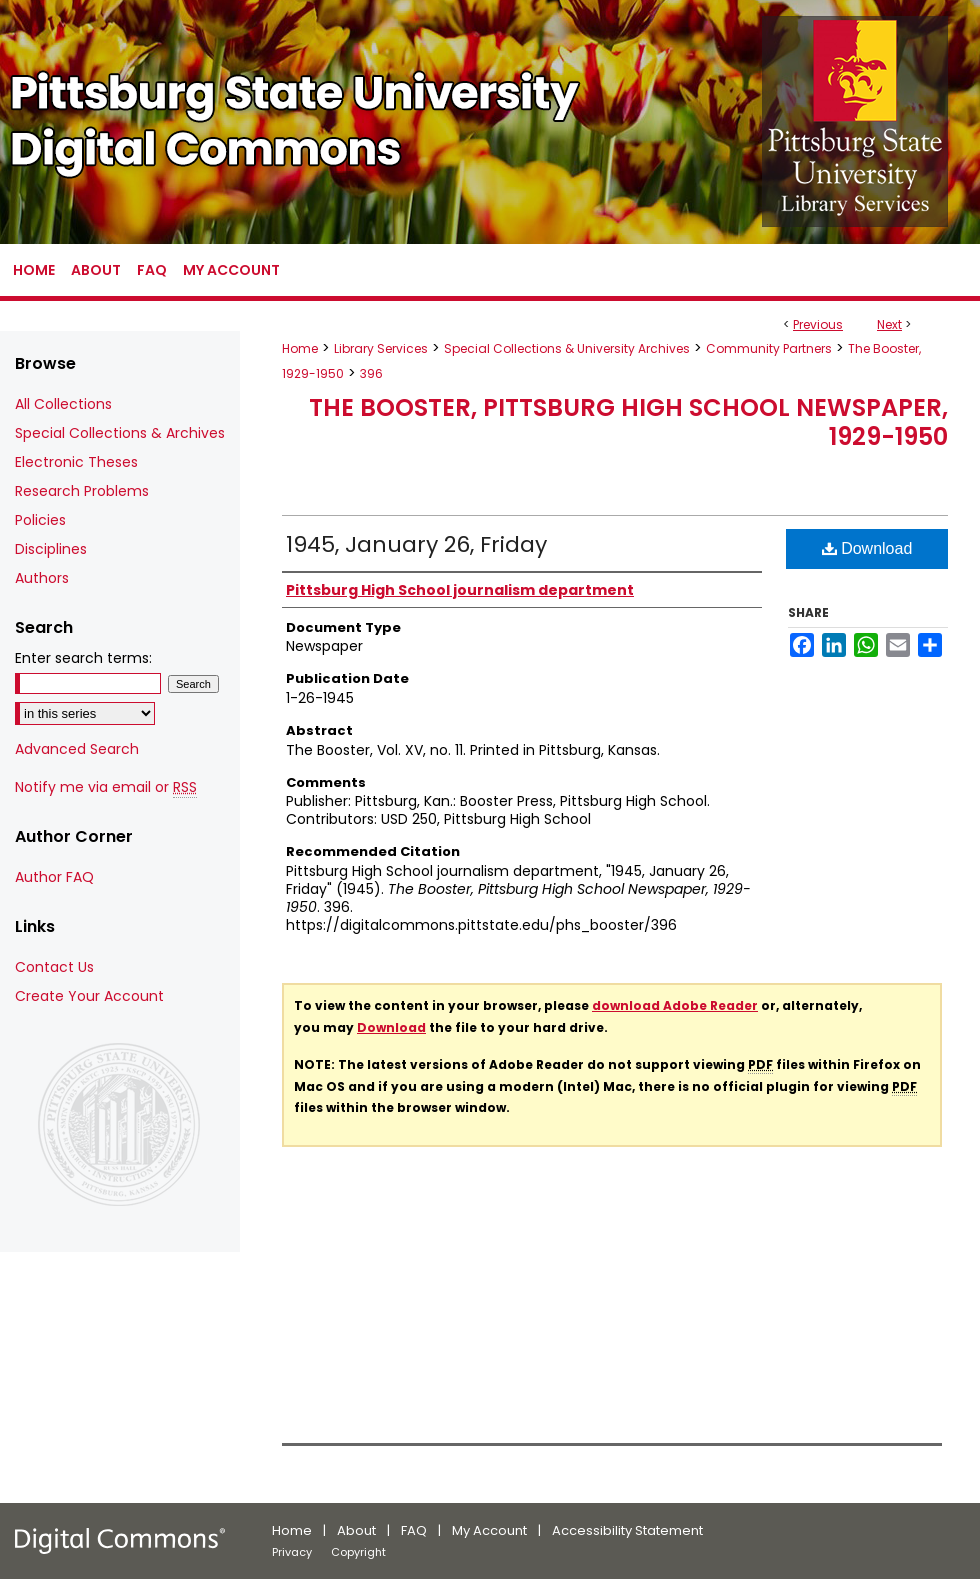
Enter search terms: (83, 658)
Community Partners (769, 348)
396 (371, 373)
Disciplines (51, 549)
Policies (40, 520)
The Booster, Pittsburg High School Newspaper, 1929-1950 (628, 422)
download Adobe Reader (675, 1005)
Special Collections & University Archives (567, 348)
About (356, 1530)
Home (300, 348)
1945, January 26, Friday (416, 544)
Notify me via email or (106, 787)
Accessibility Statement (627, 1530)
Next (889, 324)
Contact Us (54, 967)
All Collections (63, 404)
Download (867, 548)
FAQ (414, 1530)
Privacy (292, 1552)
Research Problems (82, 491)
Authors (42, 578)
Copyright (358, 1552)
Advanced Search (77, 749)
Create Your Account (89, 996)
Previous (818, 324)
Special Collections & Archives (120, 433)
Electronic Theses (76, 462)
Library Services (381, 348)
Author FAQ (54, 877)
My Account (489, 1530)
